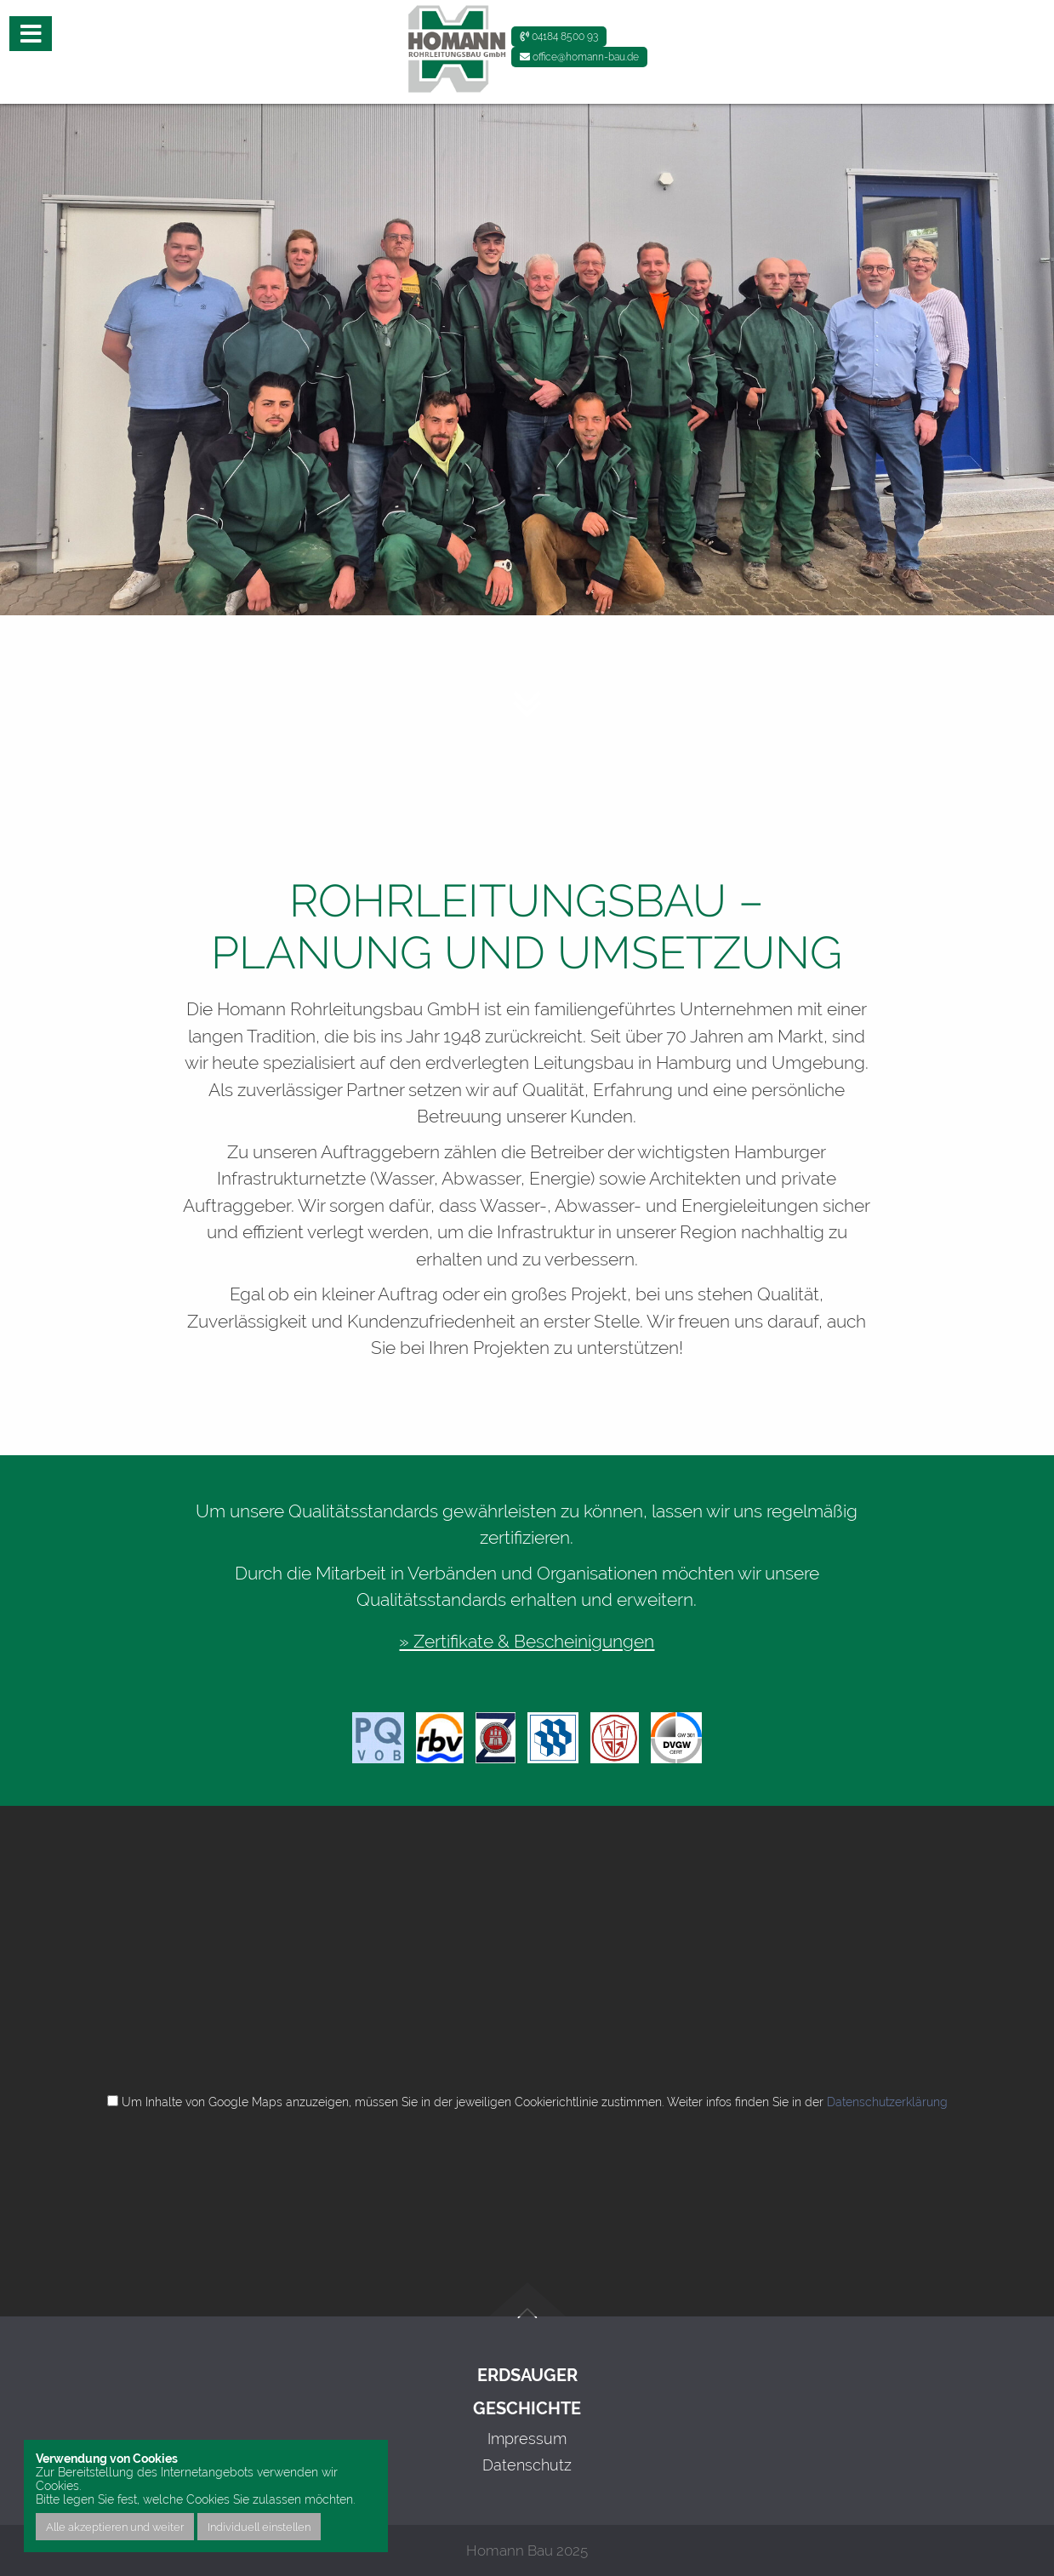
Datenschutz (527, 2465)
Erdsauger (527, 2375)
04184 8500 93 (559, 37)
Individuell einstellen (259, 2526)
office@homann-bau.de (579, 57)
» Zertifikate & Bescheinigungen (526, 1641)
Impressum (527, 2438)
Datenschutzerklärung (887, 2102)
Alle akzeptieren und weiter (115, 2526)
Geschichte (527, 2409)
